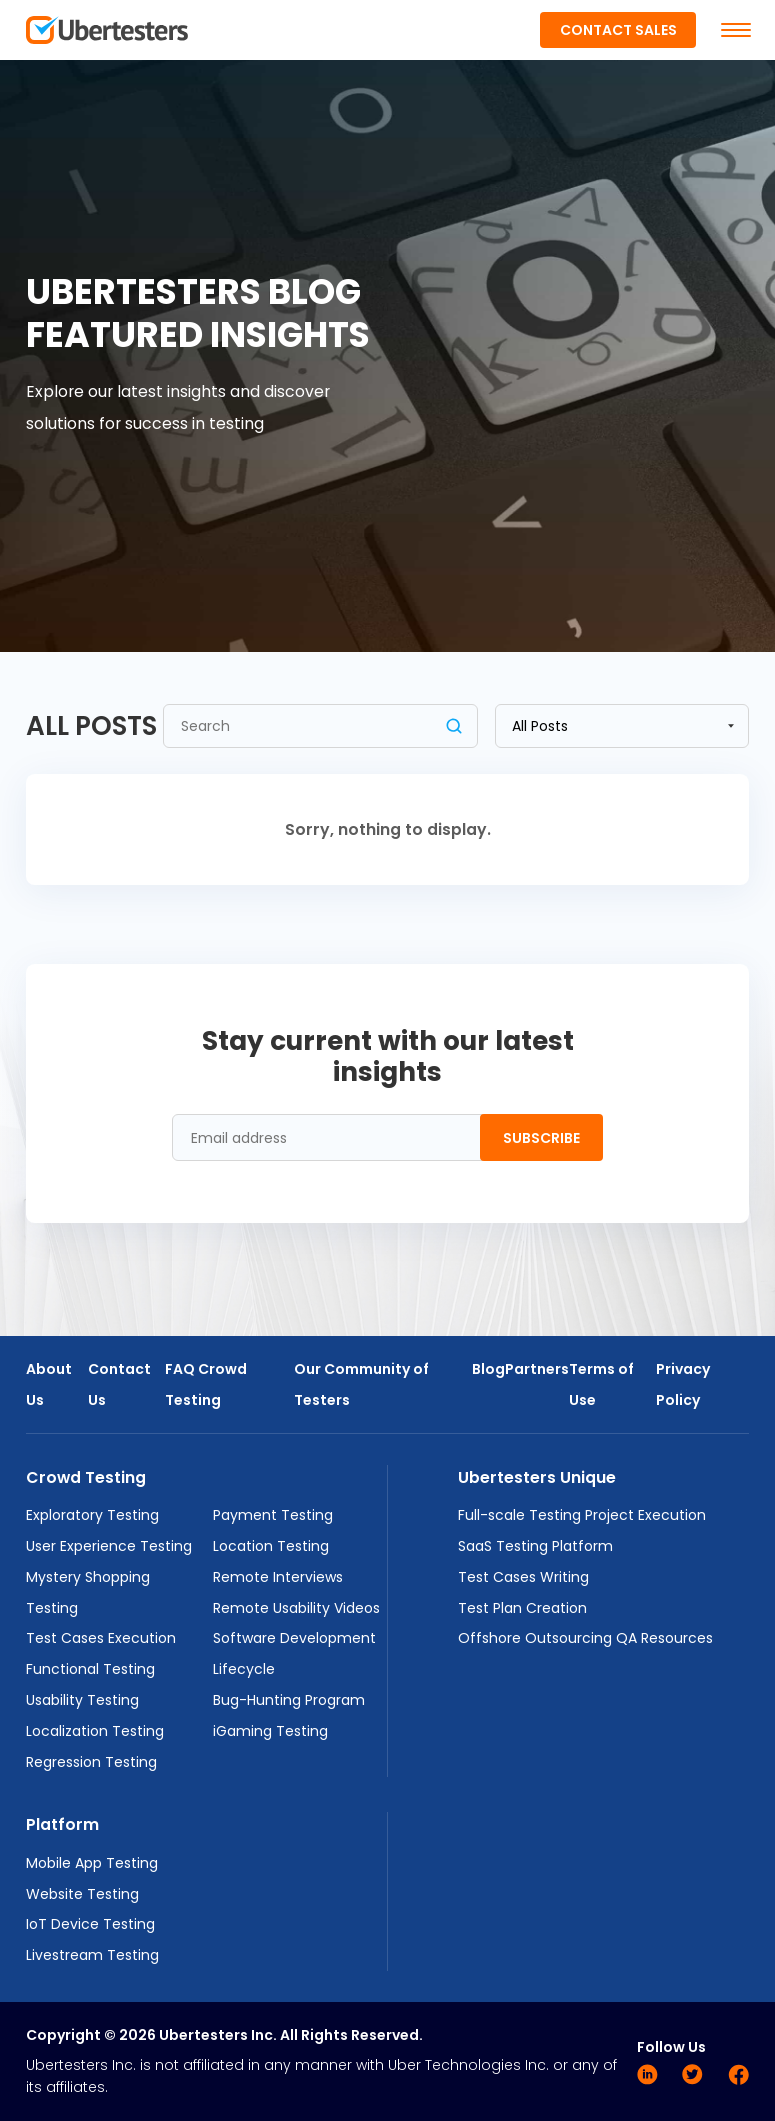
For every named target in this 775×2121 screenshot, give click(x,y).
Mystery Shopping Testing (88, 1592)
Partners (537, 1369)
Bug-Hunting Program (289, 1700)
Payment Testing (273, 1515)
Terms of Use (601, 1384)
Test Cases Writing (523, 1577)
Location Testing (271, 1546)
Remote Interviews (278, 1577)
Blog (488, 1369)
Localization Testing (95, 1731)
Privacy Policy (683, 1384)
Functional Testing (90, 1669)
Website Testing (82, 1894)
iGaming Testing (270, 1731)
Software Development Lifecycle (294, 1653)
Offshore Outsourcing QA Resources (585, 1638)
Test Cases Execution (101, 1638)
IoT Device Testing (90, 1924)
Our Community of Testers (361, 1384)
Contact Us (119, 1384)
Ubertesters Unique (537, 1477)
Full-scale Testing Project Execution (582, 1515)
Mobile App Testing (92, 1863)
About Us (49, 1384)
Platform (62, 1824)
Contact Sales (618, 30)
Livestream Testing (92, 1955)
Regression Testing (91, 1762)
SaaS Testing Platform (535, 1546)
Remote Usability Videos (296, 1608)
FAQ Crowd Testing (206, 1384)
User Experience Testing (109, 1546)
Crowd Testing (86, 1477)
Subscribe (541, 1138)
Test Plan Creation (522, 1608)
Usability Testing (82, 1700)
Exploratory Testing (92, 1515)
